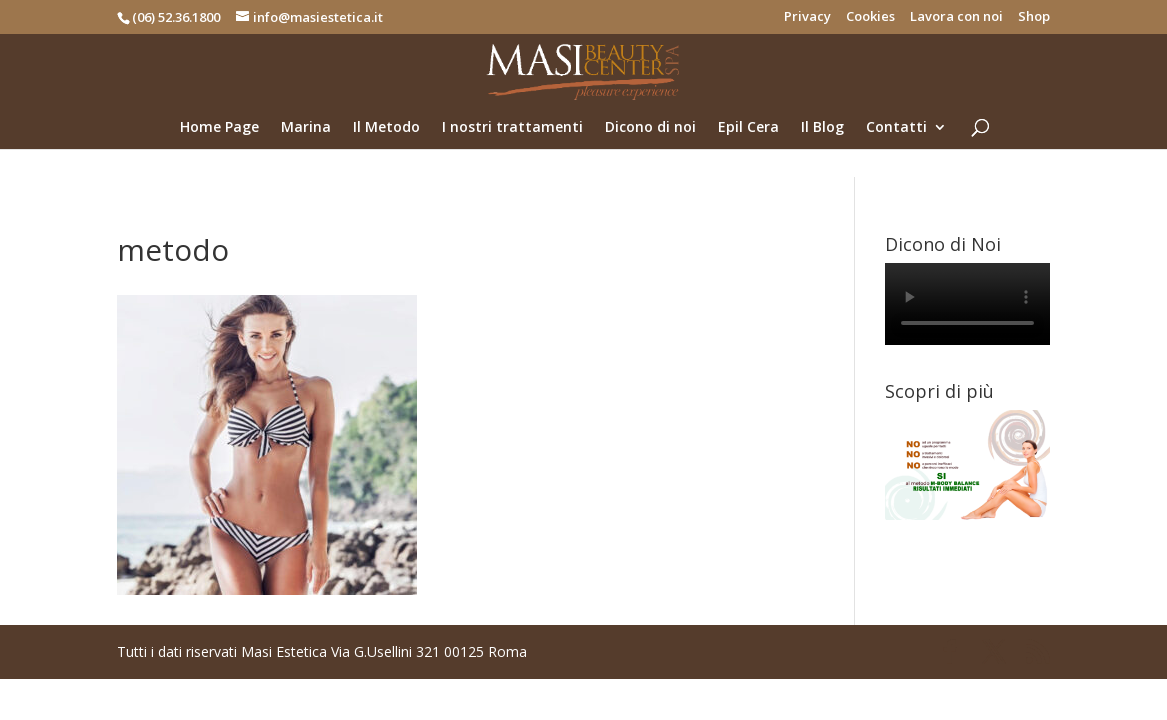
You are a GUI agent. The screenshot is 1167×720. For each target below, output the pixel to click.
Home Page (219, 128)
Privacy (807, 17)
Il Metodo (386, 128)
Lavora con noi (956, 17)
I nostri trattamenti (512, 128)
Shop (1034, 17)
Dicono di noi (650, 128)
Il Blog (822, 128)
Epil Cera (748, 128)
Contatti (896, 128)
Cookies (870, 17)
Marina (306, 128)
